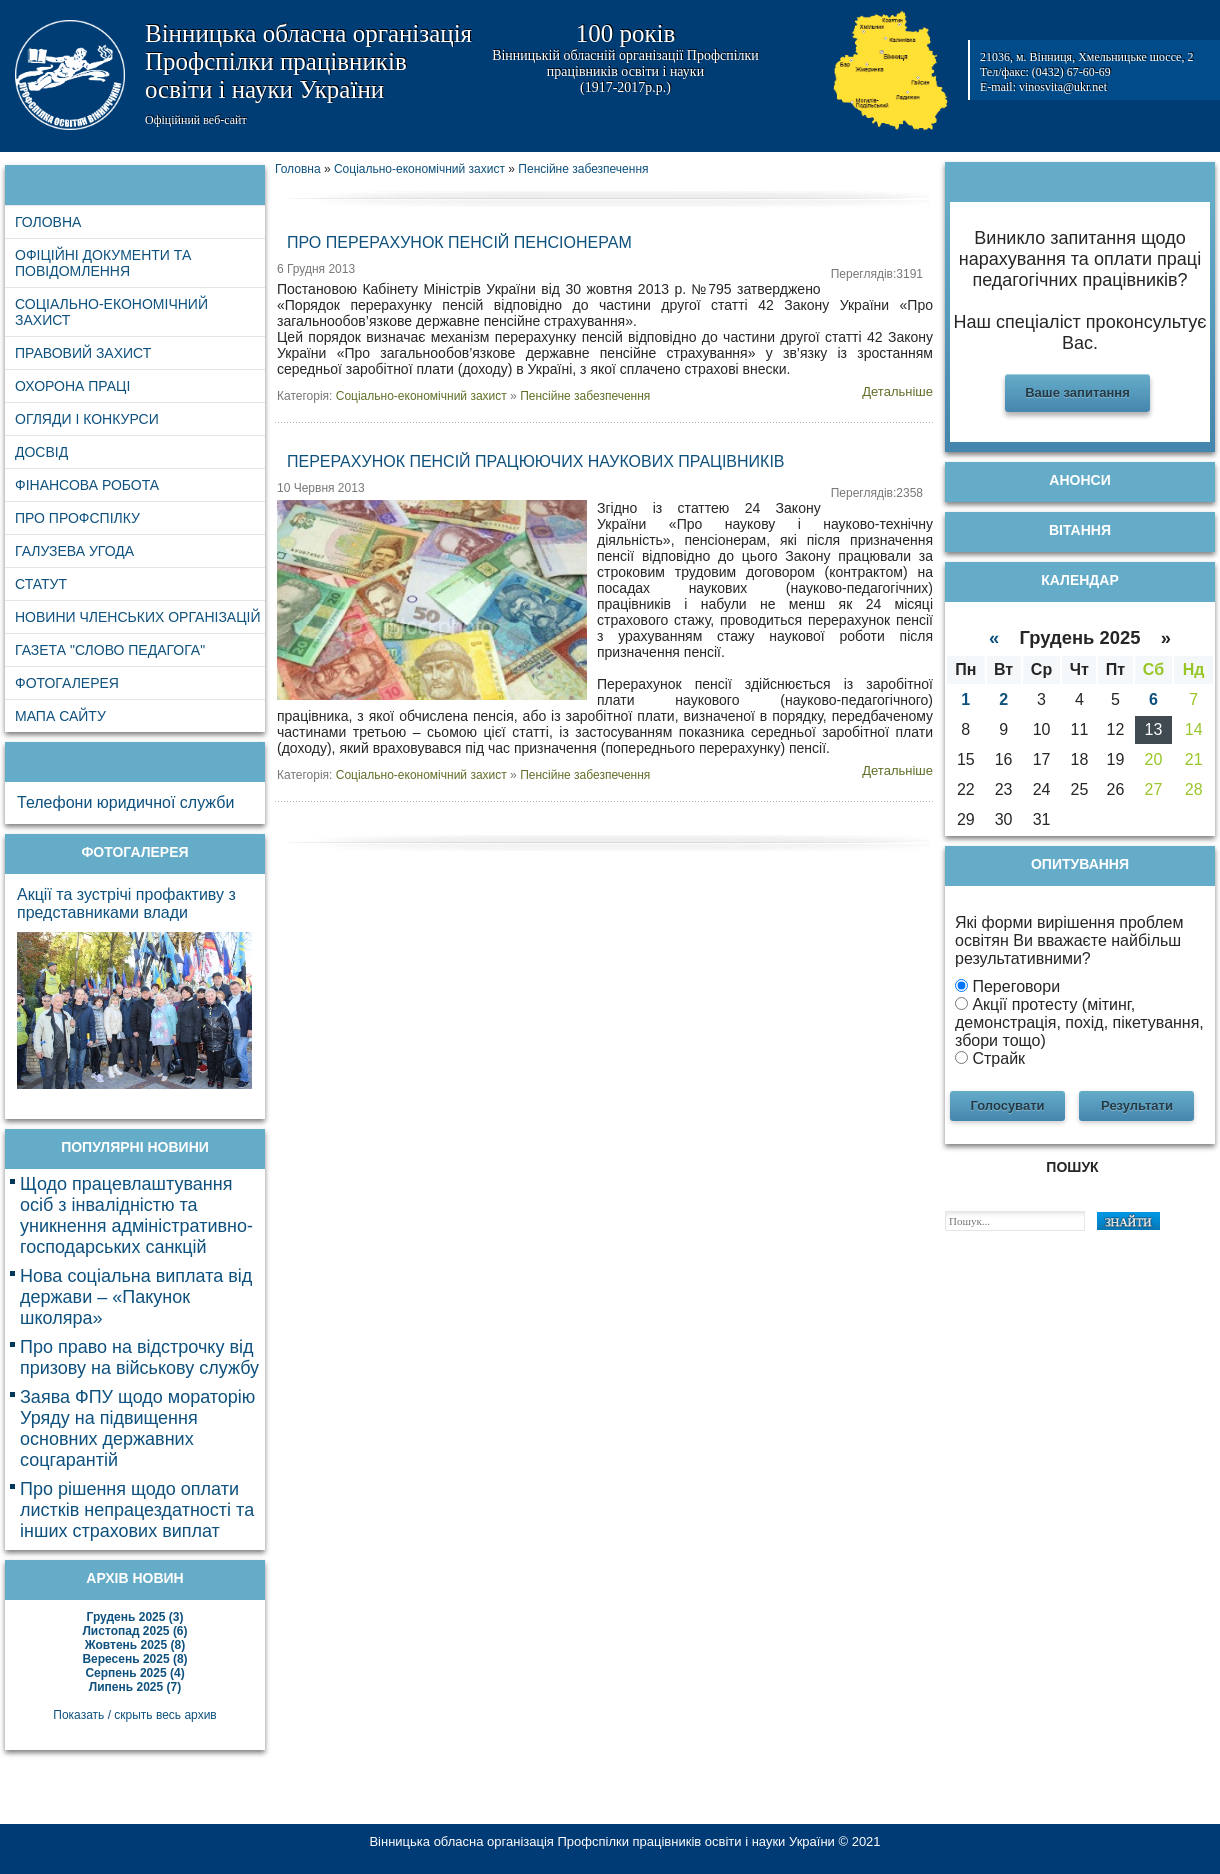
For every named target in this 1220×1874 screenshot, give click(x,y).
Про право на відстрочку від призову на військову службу (139, 1357)
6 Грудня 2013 (316, 269)
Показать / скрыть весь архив (134, 1715)
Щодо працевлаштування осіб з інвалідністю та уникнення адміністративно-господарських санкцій (136, 1215)
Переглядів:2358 (877, 493)
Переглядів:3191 (877, 274)
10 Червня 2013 (321, 488)
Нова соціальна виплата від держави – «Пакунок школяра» (136, 1297)
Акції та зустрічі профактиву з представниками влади (126, 903)
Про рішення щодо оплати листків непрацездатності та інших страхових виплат (137, 1510)
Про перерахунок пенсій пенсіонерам (459, 242)
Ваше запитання (1077, 392)
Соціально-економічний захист (421, 396)
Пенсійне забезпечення (585, 396)
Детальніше (897, 391)
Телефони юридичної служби (125, 802)
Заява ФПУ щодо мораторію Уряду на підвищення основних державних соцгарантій (137, 1428)
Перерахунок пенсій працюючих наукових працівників (536, 461)
